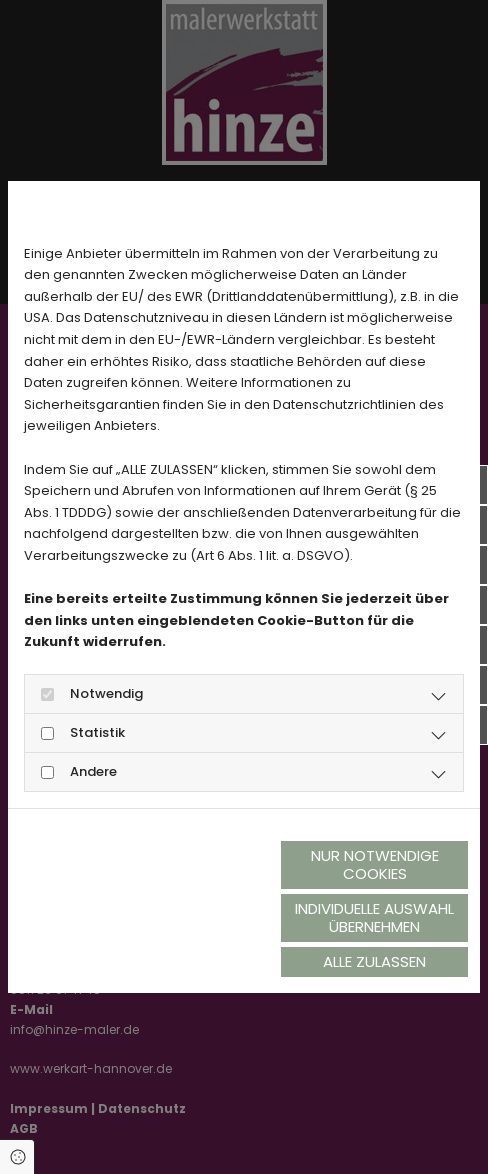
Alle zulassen (374, 961)
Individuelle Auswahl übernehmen (374, 917)
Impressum (214, 901)
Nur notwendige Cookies (375, 864)
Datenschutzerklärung (92, 901)
